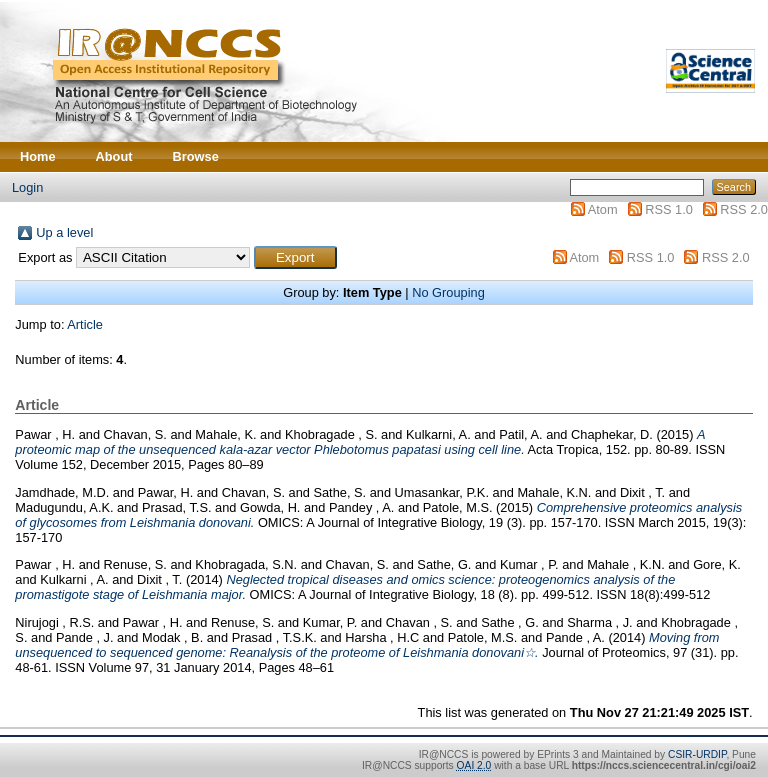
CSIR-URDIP (697, 754)
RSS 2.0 (744, 209)
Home (38, 156)
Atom (603, 209)
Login (27, 187)
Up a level (64, 232)
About (114, 156)
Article (85, 324)
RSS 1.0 (669, 209)
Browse (196, 156)
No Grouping (448, 292)
